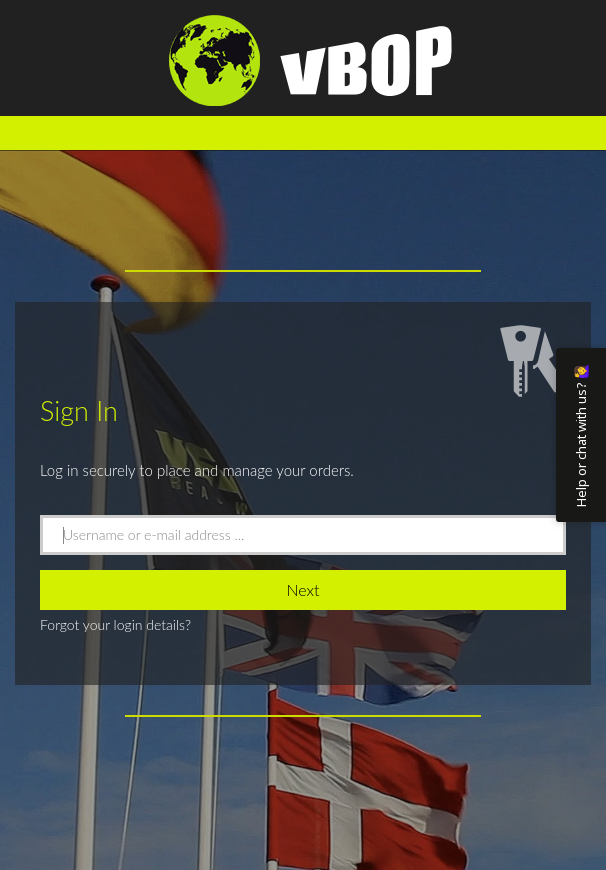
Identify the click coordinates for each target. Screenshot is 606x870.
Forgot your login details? (115, 624)
